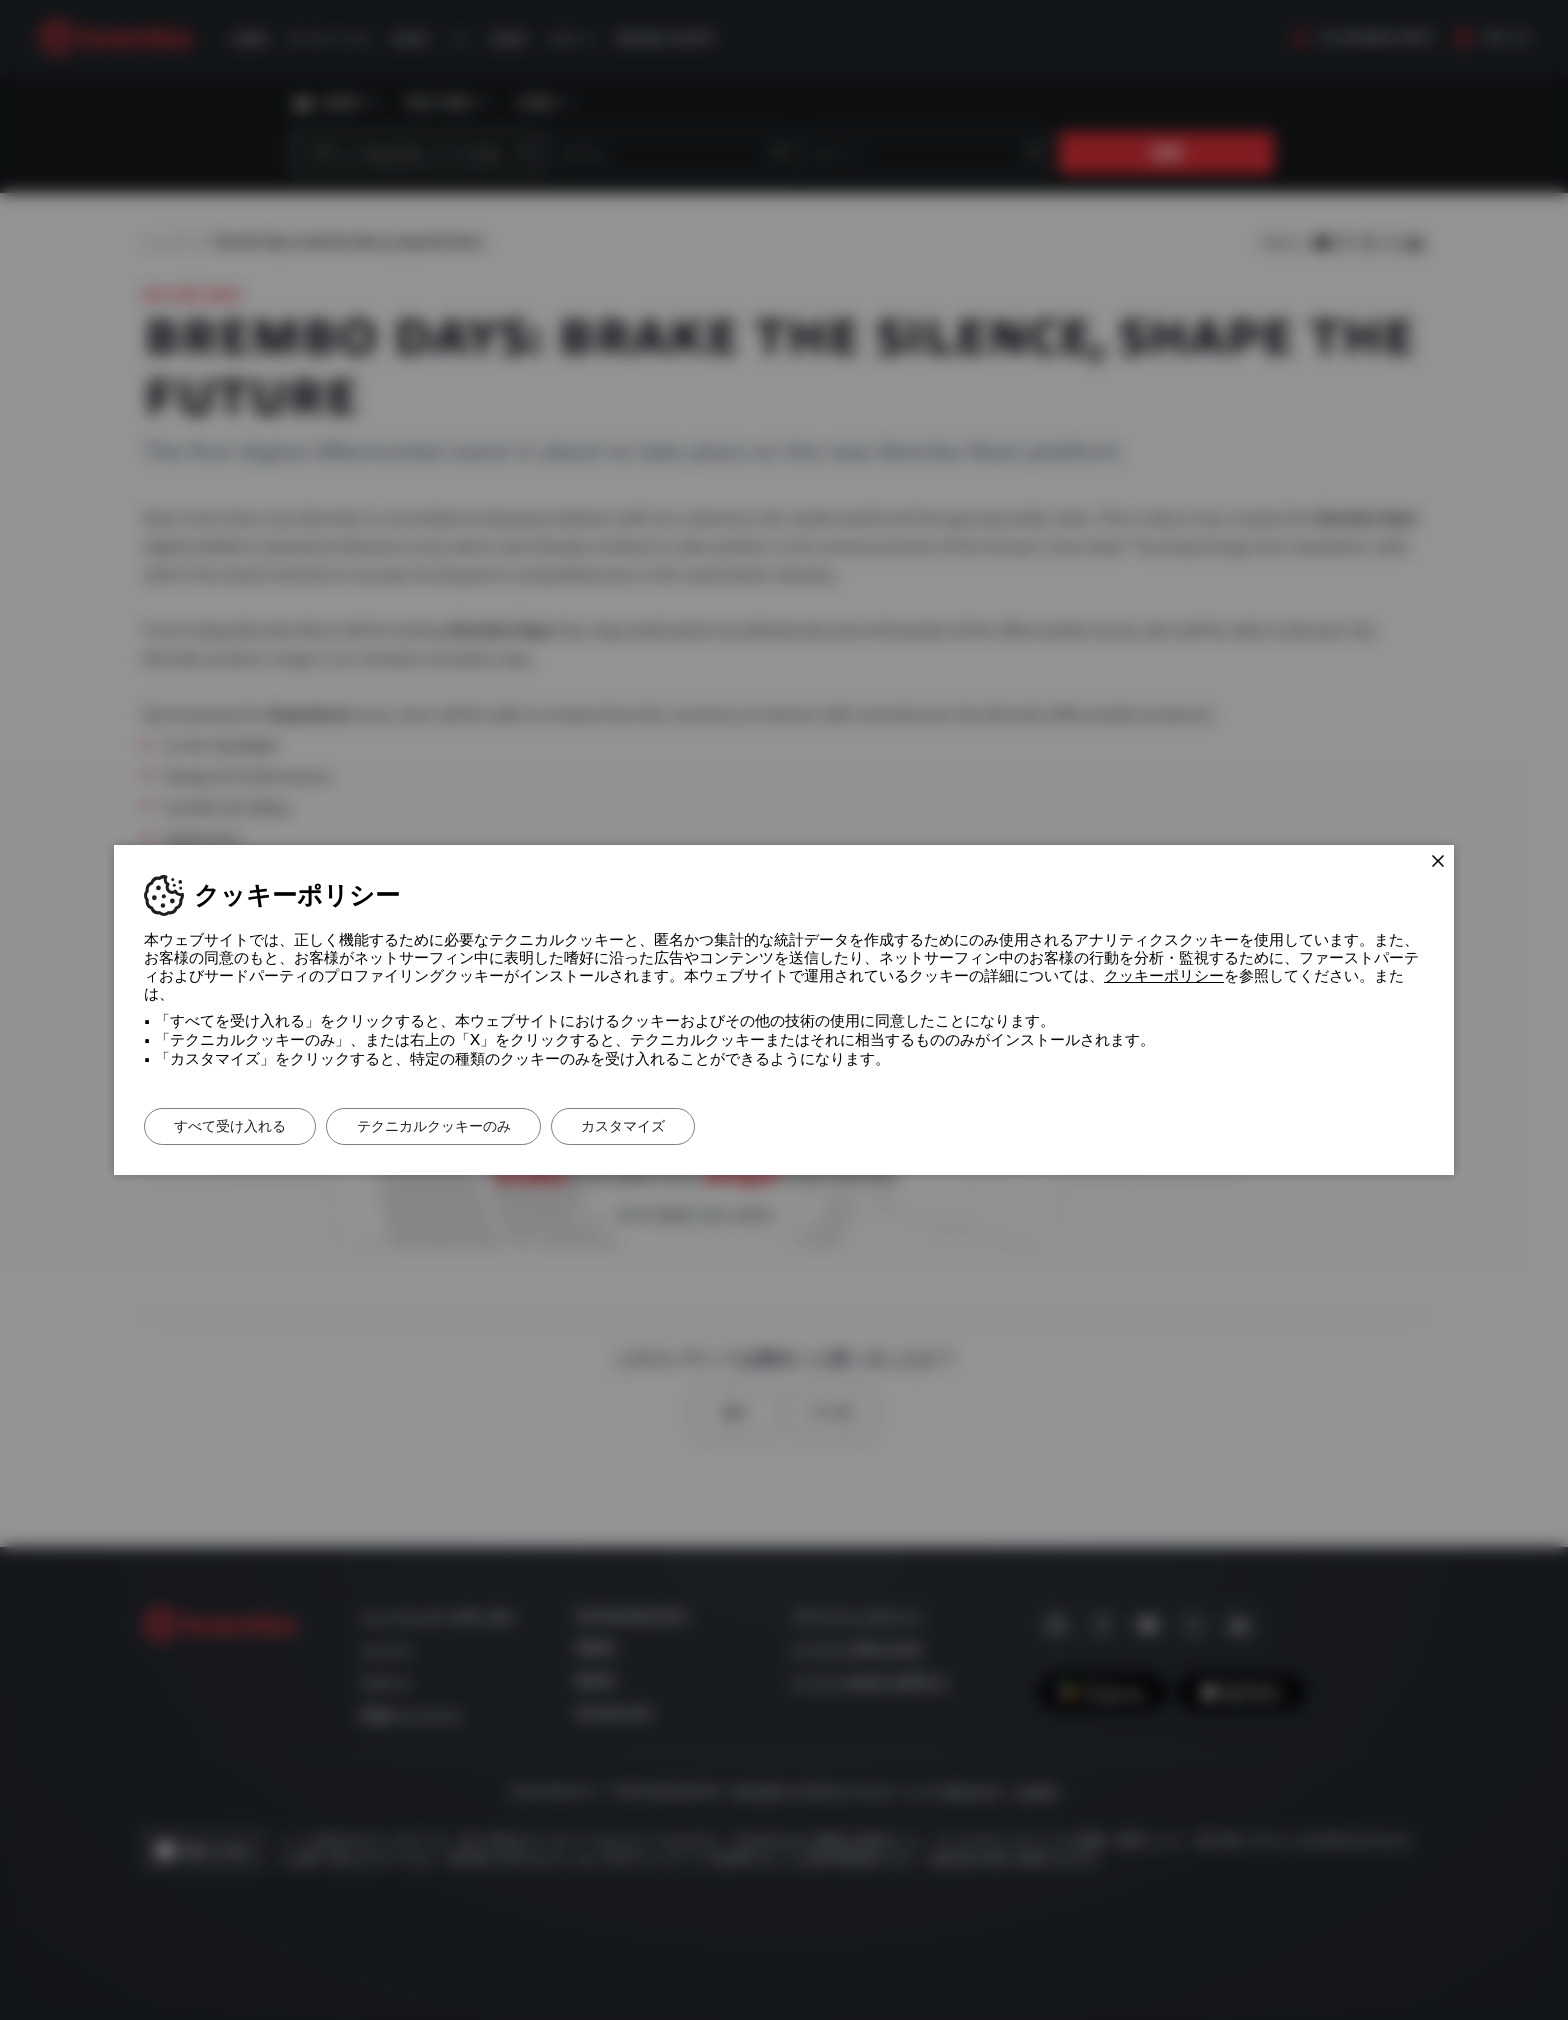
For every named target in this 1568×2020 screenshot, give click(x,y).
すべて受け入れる (231, 1126)
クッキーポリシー (1164, 976)
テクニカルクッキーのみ (436, 1126)
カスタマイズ (627, 1126)
